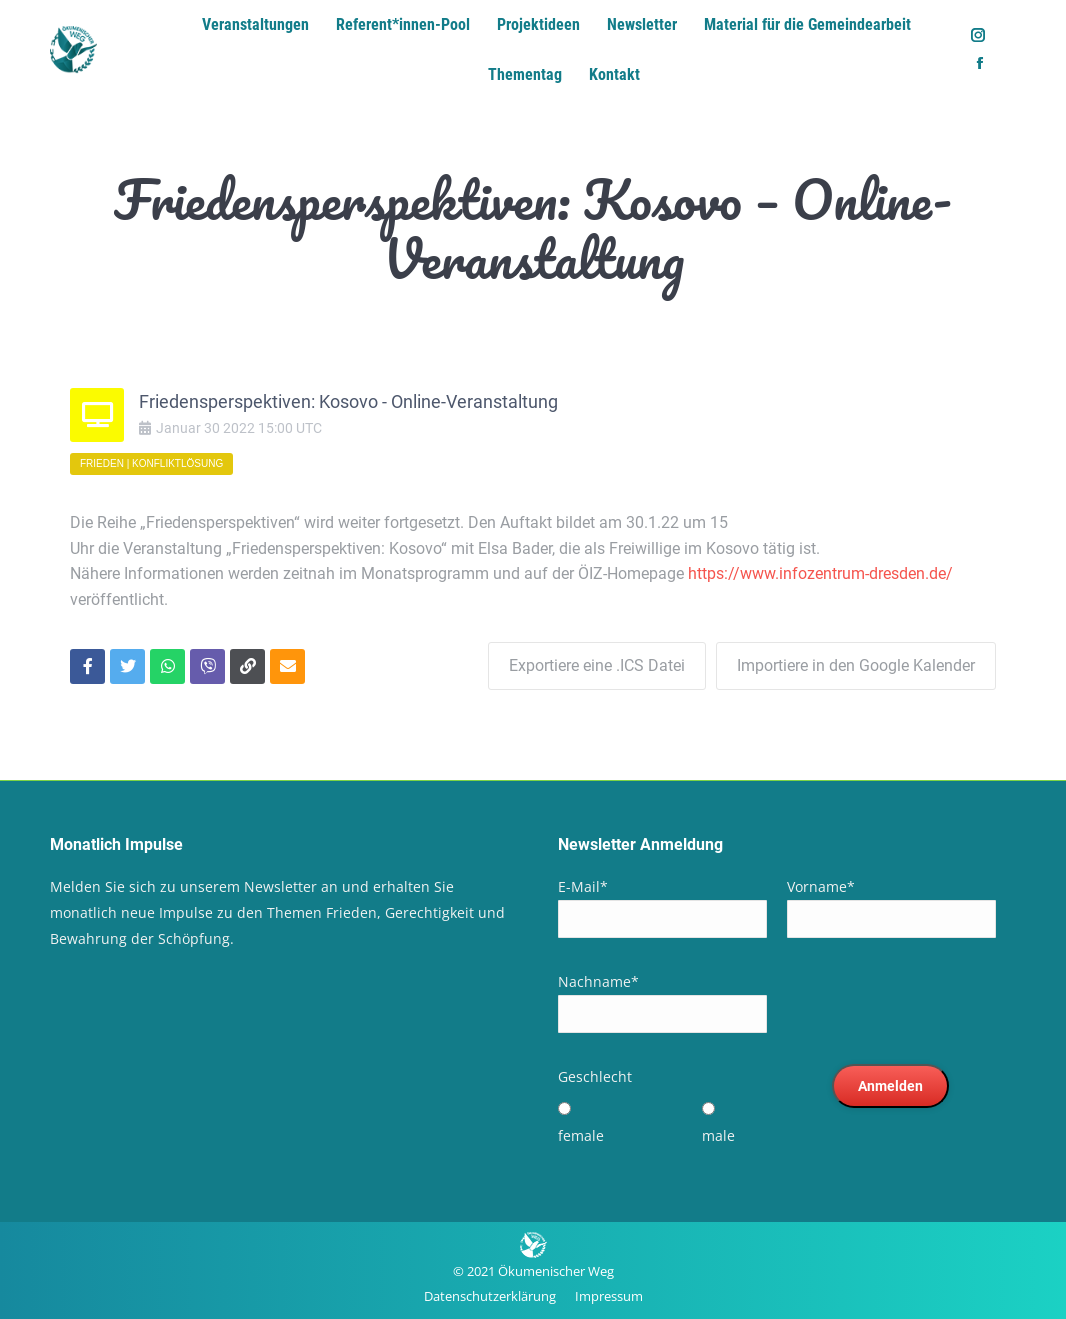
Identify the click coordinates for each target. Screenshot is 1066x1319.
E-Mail (583, 886)
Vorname (821, 886)
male (718, 1135)
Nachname (598, 981)
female (581, 1135)
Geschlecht (595, 1076)
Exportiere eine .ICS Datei (597, 665)
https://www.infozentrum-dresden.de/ (820, 573)
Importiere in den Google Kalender (856, 665)
